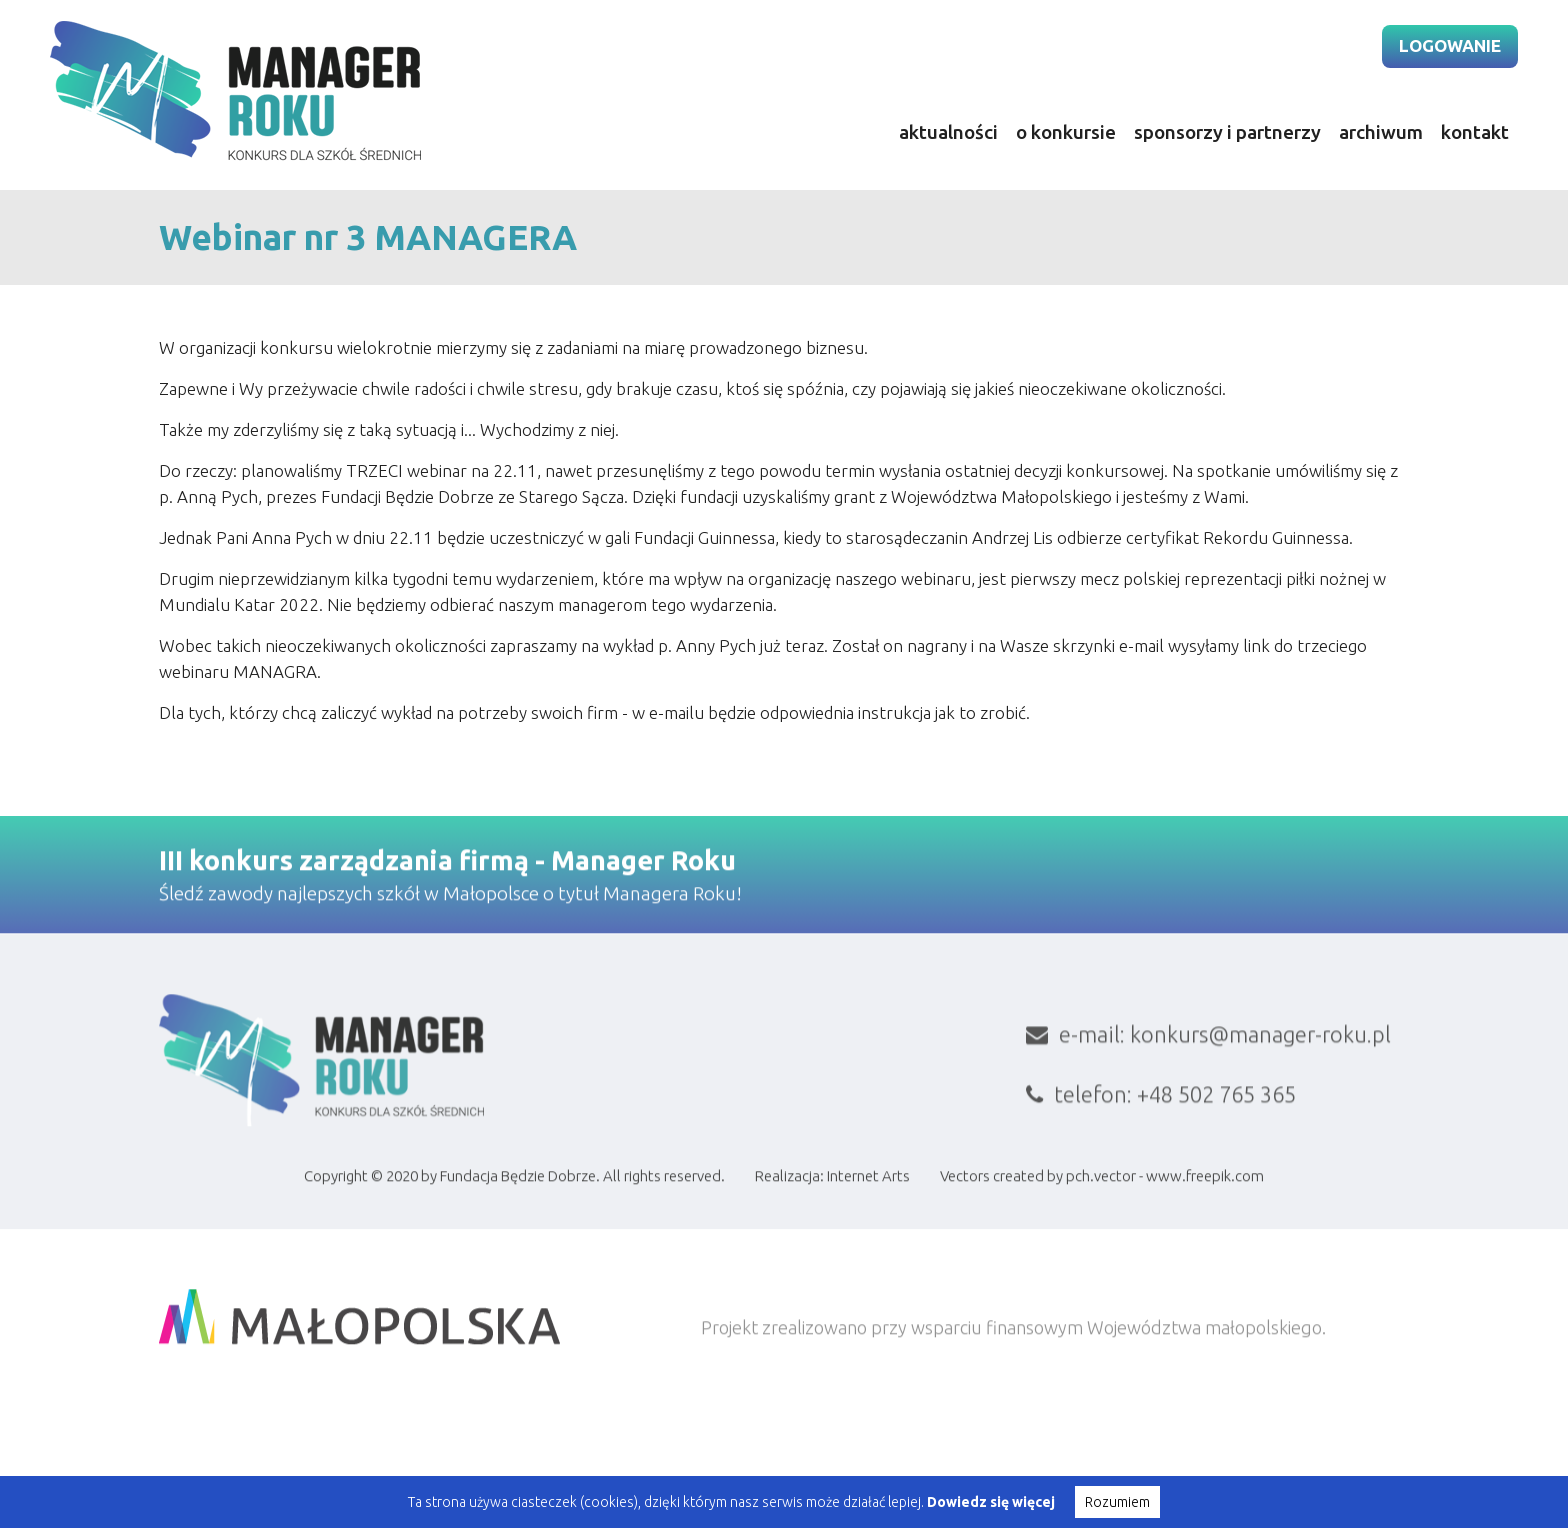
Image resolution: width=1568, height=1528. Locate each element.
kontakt (1475, 132)
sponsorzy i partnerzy (1227, 132)
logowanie (1450, 45)
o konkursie (1066, 132)
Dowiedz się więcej (991, 1502)
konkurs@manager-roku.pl (1260, 1186)
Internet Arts (868, 1252)
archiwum (1381, 132)
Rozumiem (1117, 1502)
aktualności (948, 132)
